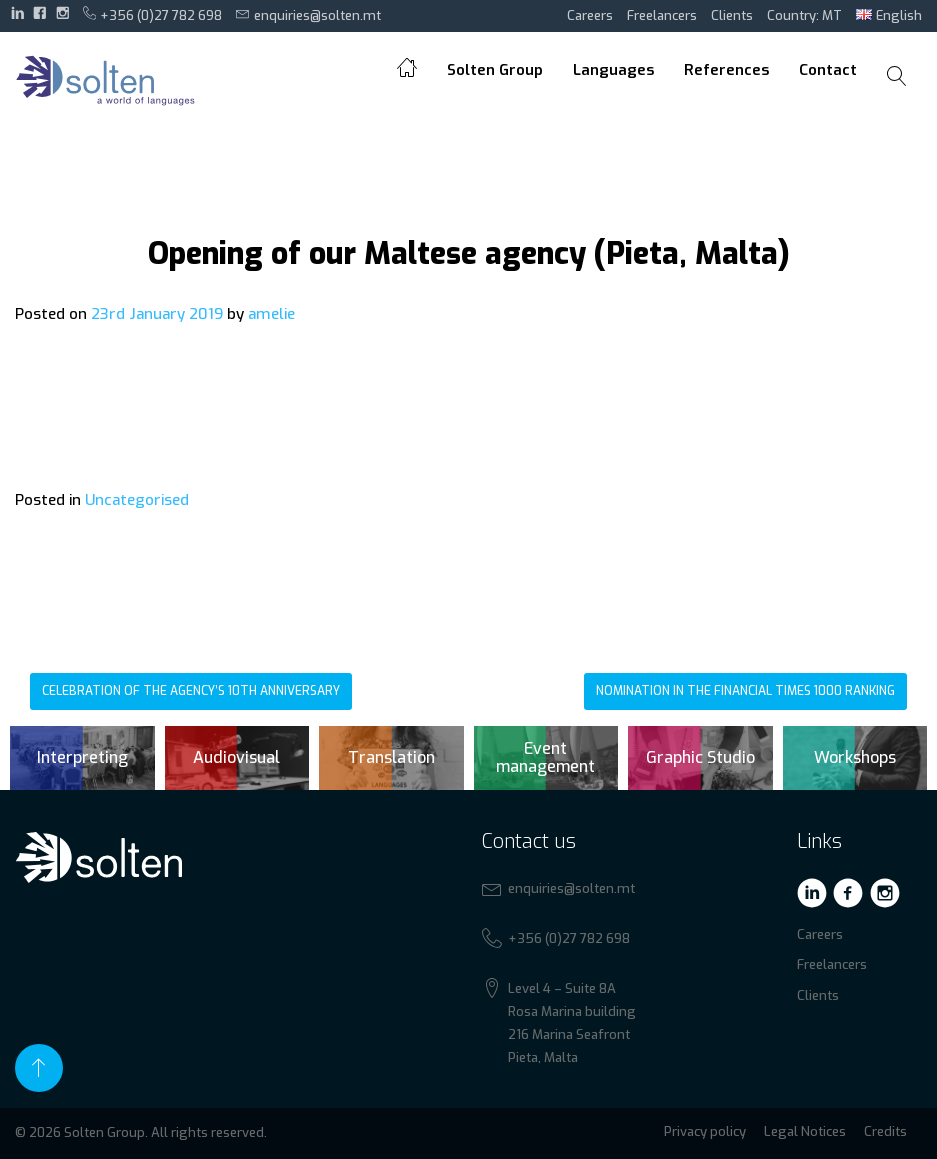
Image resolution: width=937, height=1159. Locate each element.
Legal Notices (805, 1131)
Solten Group (495, 70)
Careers (590, 15)
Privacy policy (705, 1131)
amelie (271, 314)
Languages (613, 70)
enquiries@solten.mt (308, 15)
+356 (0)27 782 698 (153, 15)
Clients (732, 15)
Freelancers (662, 15)
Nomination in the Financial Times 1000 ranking (745, 691)
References (726, 70)
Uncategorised (137, 500)
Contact (828, 70)
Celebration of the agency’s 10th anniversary (191, 691)
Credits (885, 1131)
